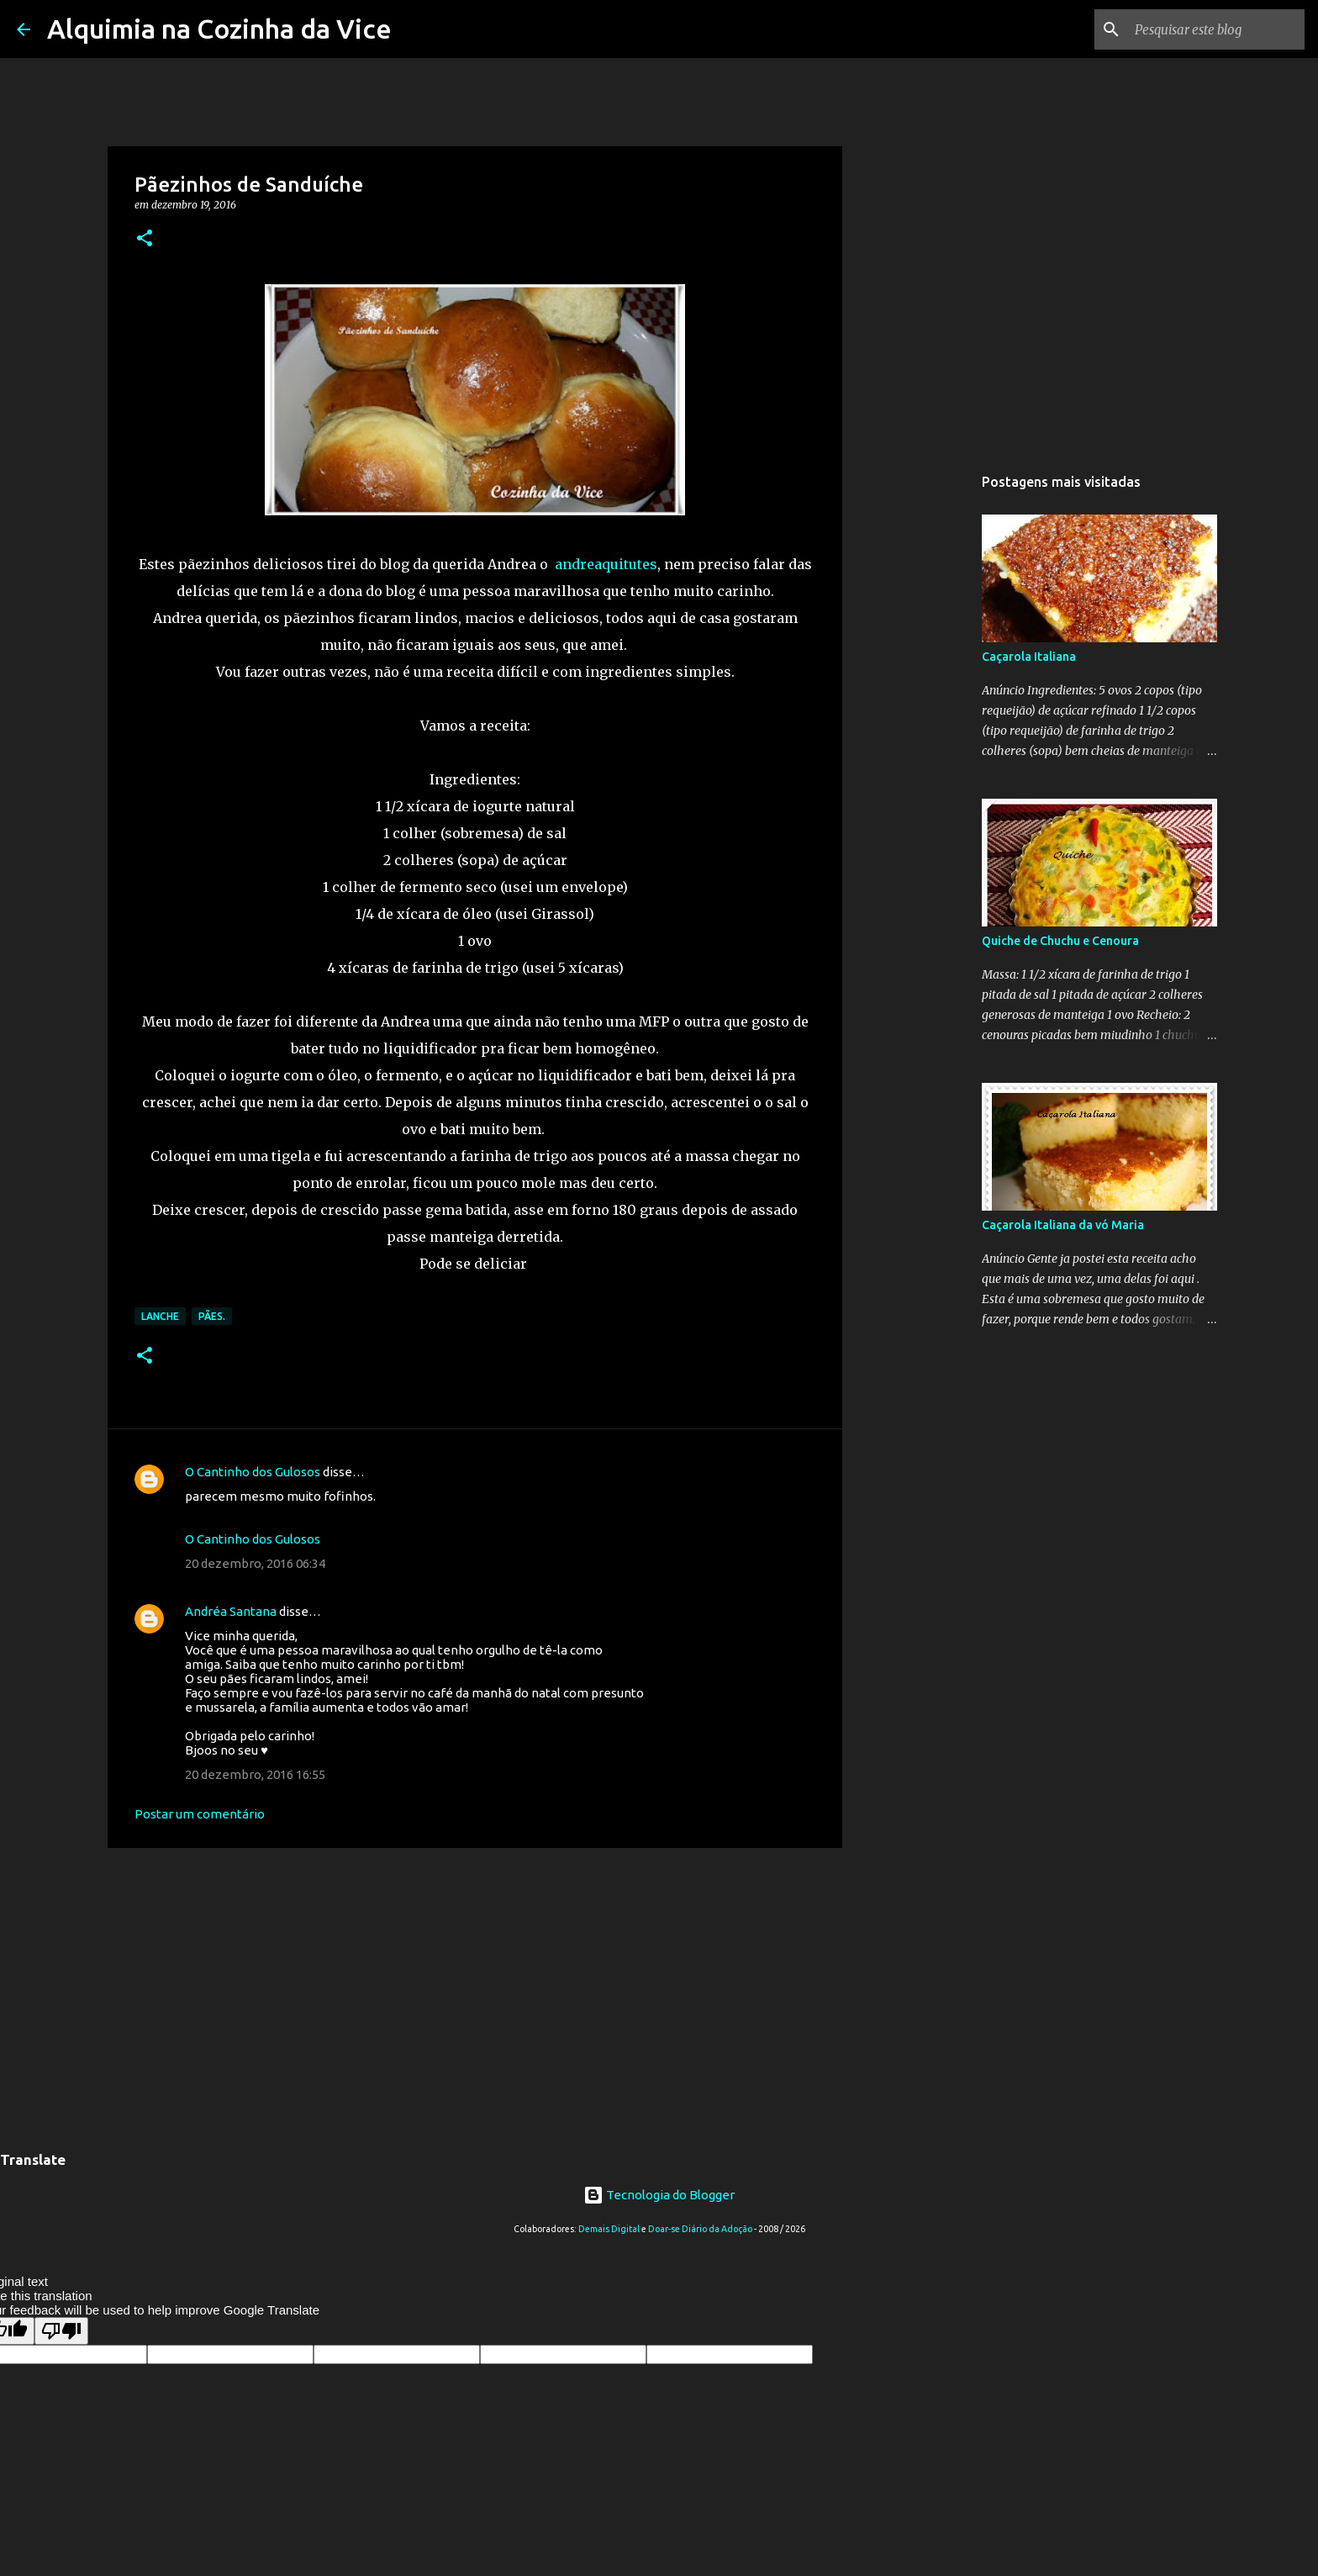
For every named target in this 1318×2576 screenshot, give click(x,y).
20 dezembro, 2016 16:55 (255, 1774)
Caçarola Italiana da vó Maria (1063, 1225)
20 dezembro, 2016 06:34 (255, 1563)
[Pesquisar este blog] (1216, 29)
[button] (144, 239)
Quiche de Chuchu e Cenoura (1060, 941)
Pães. (211, 1316)
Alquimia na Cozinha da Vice (219, 28)
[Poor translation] (61, 2331)
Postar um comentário (199, 1814)
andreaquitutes (604, 564)
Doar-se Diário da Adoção (700, 2229)
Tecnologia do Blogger (659, 2195)
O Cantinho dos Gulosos (252, 1472)
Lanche (160, 1316)
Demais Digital (609, 2229)
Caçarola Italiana (1029, 656)
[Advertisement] (475, 1991)
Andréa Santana (231, 1611)
